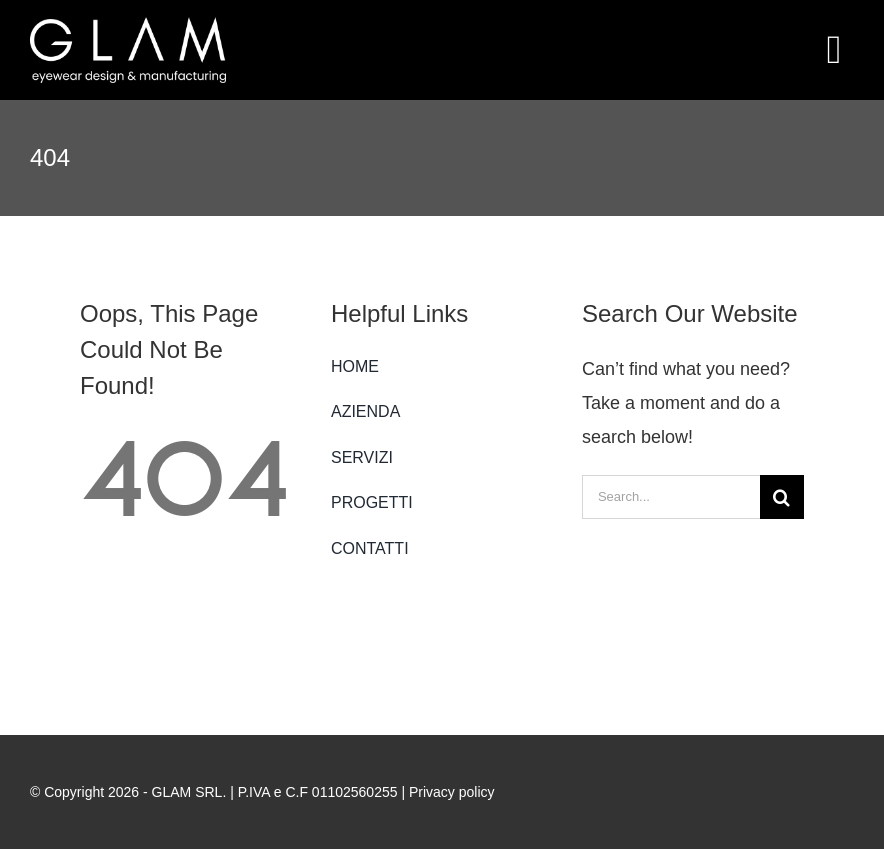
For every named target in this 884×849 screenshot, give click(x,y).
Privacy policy (452, 792)
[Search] (782, 497)
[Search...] (671, 497)
